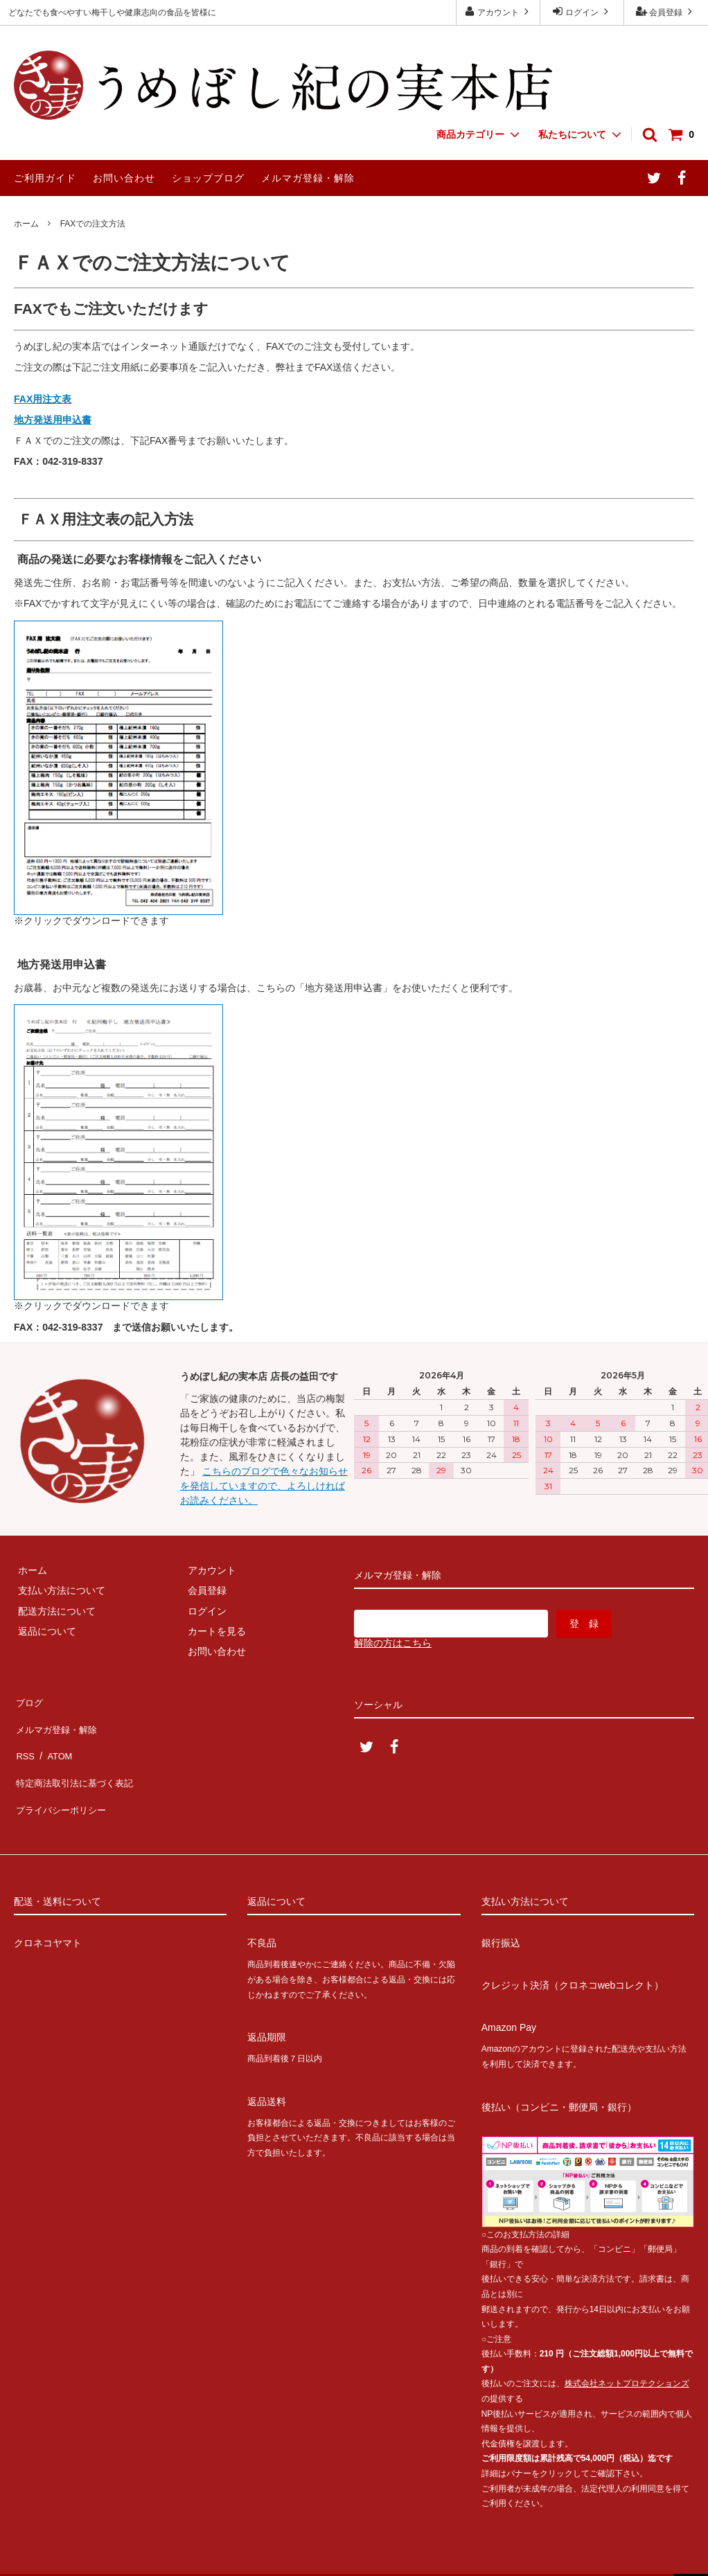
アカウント (498, 11)
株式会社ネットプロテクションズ (627, 2351)
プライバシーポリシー (62, 1780)
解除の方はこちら (393, 1643)
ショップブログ (208, 178)
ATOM (55, 1740)
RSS (24, 1740)
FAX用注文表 (42, 399)
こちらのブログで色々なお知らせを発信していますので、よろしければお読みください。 (264, 1486)
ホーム (26, 224)
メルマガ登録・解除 (308, 178)
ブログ (28, 1699)
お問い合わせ (124, 178)
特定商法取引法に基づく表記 (77, 1760)
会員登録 (666, 11)
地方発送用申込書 (52, 419)
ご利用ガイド (45, 178)
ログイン (582, 11)
